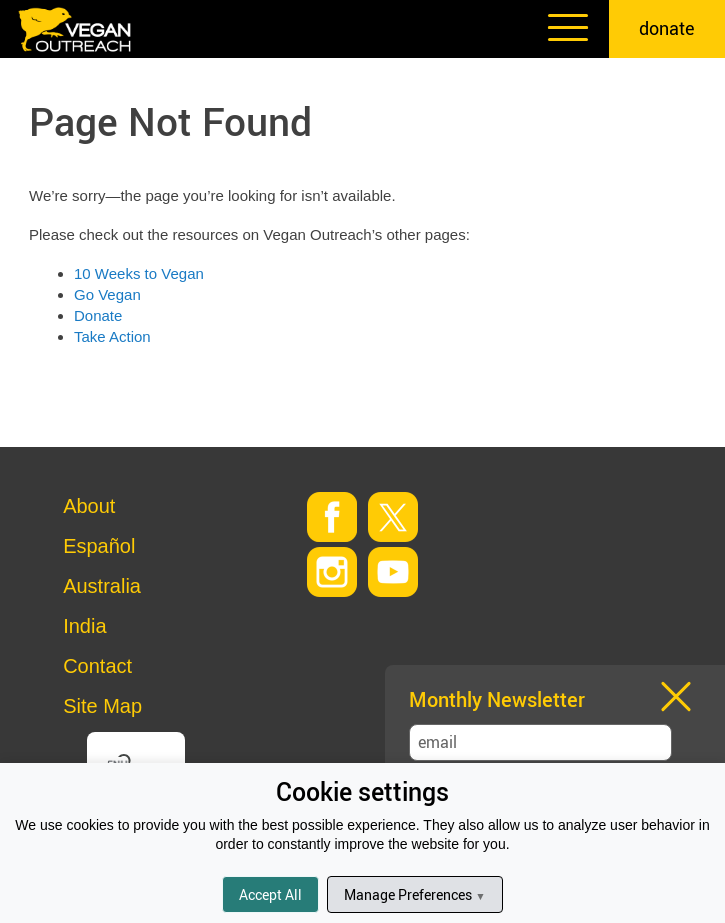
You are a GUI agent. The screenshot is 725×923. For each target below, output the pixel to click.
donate (667, 28)
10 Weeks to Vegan (139, 273)
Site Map (102, 706)
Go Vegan (107, 294)
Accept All (270, 894)
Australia (102, 586)
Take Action (112, 336)
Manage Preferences (414, 894)
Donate (98, 315)
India (84, 626)
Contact (97, 666)
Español (99, 546)
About (89, 506)
